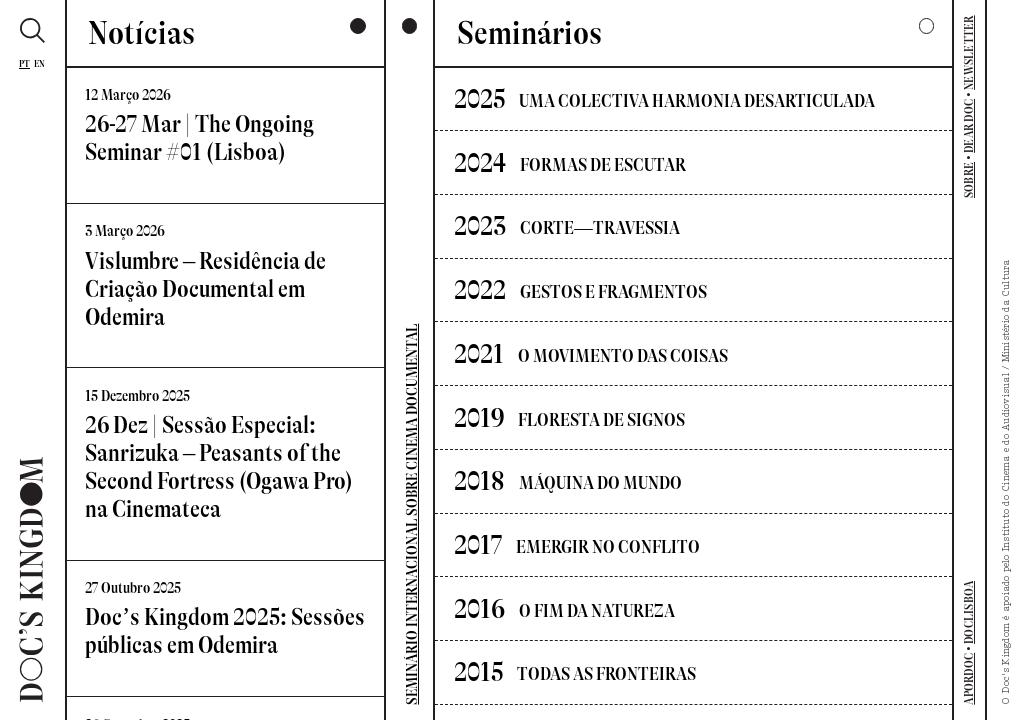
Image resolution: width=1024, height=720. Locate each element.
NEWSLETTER (969, 52)
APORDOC (969, 679)
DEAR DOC (969, 126)
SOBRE (969, 180)
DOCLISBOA (969, 612)
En (40, 63)
